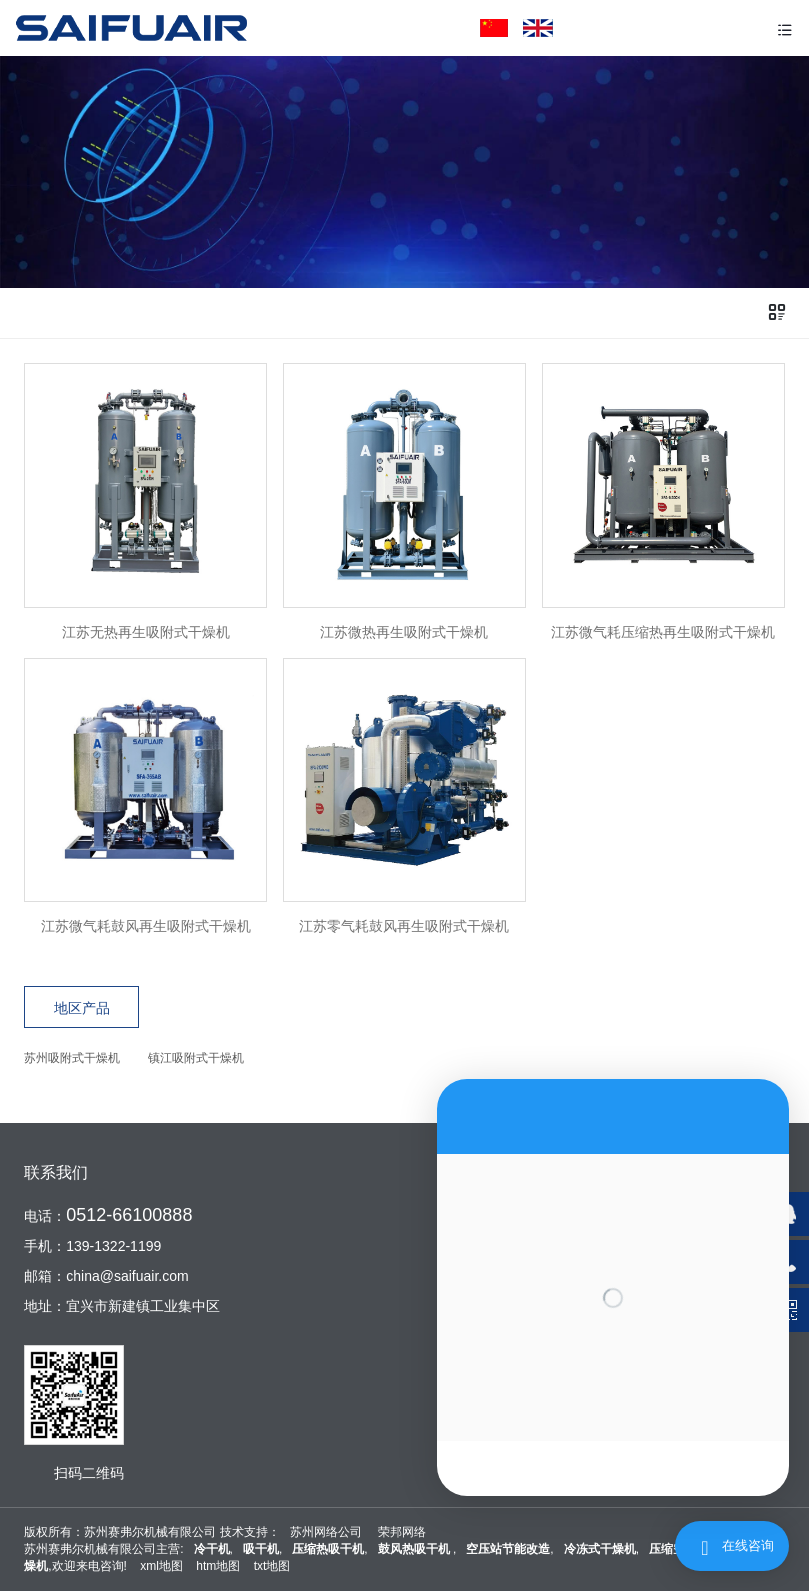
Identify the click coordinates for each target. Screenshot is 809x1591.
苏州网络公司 (326, 1532)
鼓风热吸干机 (415, 1549)
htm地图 (218, 1566)
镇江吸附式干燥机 (196, 1058)
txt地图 (272, 1566)
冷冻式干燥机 (600, 1549)
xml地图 (161, 1566)
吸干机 (261, 1549)
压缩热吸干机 (328, 1549)
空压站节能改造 (508, 1549)
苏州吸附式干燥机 (72, 1058)
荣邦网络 (402, 1532)
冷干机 (212, 1549)
